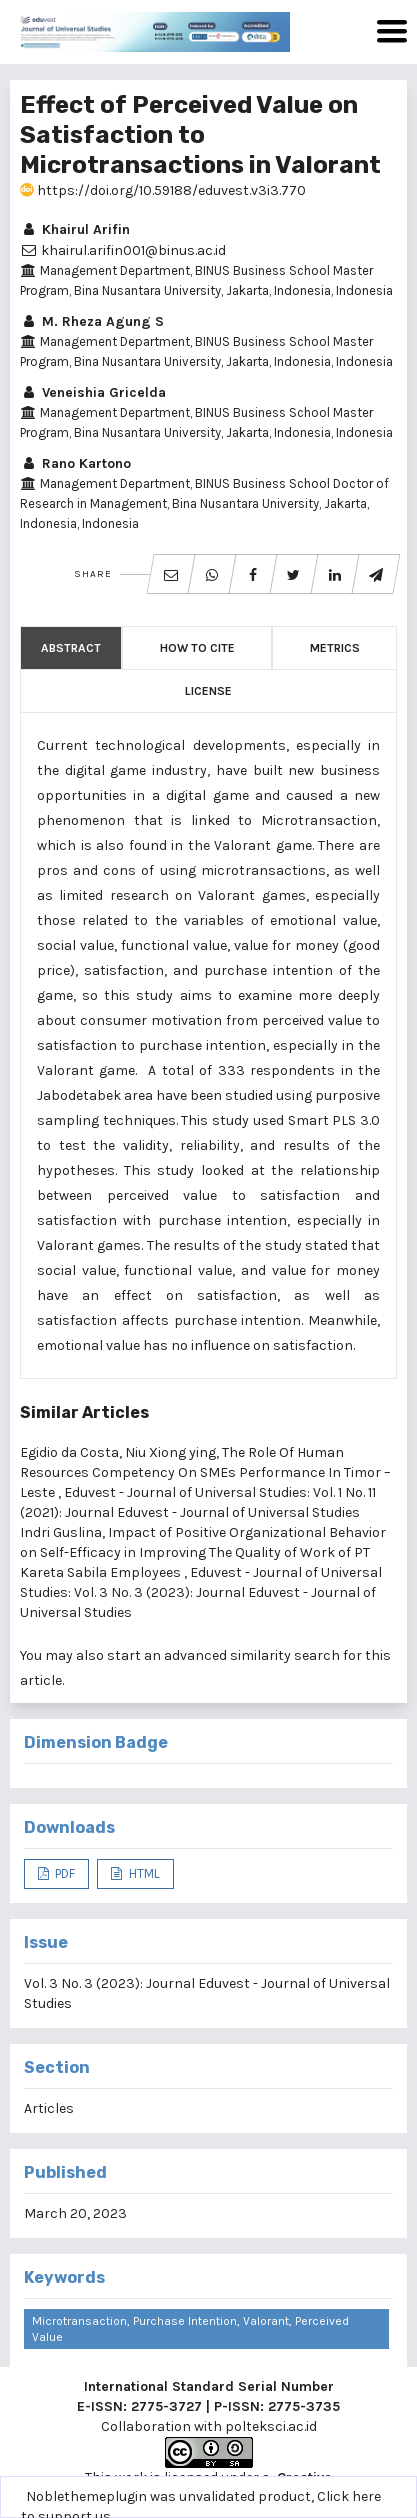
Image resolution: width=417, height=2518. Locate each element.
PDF (63, 1873)
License (208, 691)
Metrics (335, 648)
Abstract (71, 648)
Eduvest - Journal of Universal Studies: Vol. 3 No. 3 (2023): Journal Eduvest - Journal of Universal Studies (201, 1592)
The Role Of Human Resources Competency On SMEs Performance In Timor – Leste (205, 1472)
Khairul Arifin (75, 229)
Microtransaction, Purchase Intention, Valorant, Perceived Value (190, 2329)
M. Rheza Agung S (92, 321)
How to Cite (197, 648)
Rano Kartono (75, 463)
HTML (143, 1873)
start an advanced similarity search (223, 1655)
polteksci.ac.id (271, 2426)
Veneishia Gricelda (93, 392)
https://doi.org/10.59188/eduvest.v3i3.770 (163, 190)
